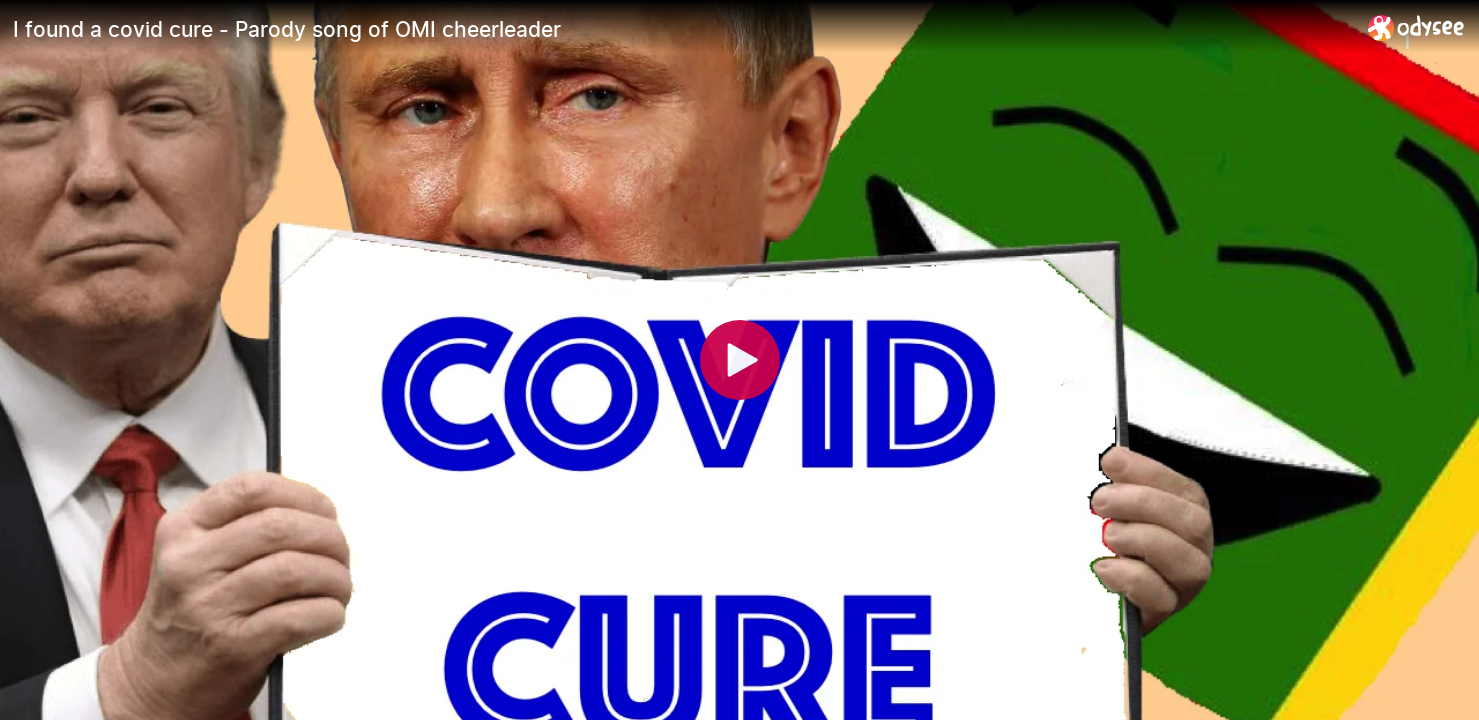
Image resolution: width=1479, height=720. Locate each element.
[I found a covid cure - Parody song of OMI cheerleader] (682, 29)
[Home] (1416, 27)
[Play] (740, 360)
